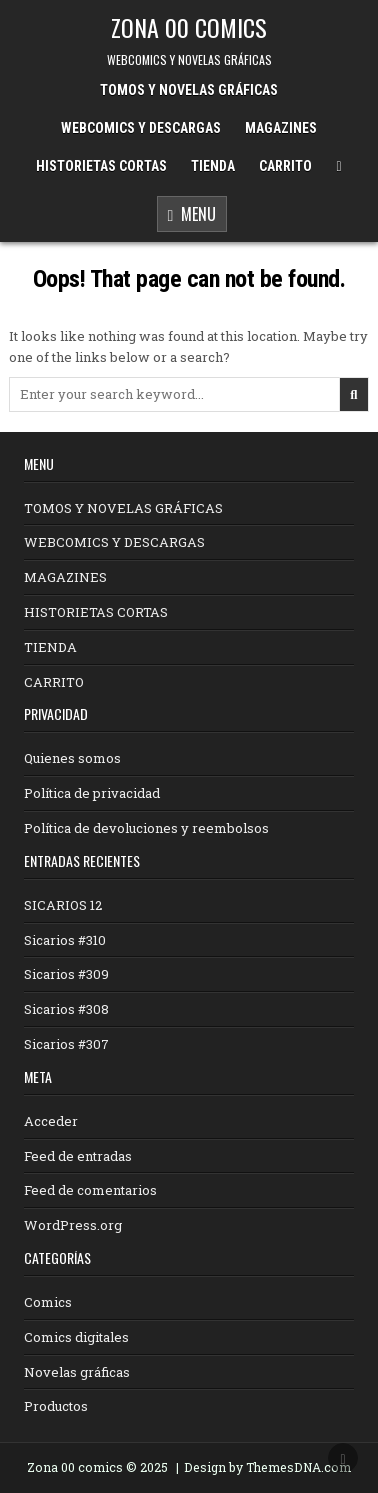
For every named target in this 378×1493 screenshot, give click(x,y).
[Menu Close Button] (338, 166)
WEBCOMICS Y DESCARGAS (141, 128)
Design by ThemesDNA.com (267, 1467)
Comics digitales (76, 1337)
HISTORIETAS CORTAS (101, 166)
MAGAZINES (281, 128)
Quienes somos (72, 758)
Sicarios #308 (66, 1009)
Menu (192, 215)
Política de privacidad (92, 793)
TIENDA (213, 166)
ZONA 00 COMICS (189, 27)
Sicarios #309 (66, 974)
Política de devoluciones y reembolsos (146, 828)
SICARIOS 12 (63, 905)
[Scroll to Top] (343, 1458)
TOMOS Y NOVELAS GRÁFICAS (189, 90)
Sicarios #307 (66, 1044)
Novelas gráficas (77, 1372)
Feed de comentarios (90, 1190)
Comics (48, 1302)
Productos (56, 1406)
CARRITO (285, 166)
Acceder (51, 1121)
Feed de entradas (78, 1156)
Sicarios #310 (65, 940)
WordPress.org (73, 1225)
